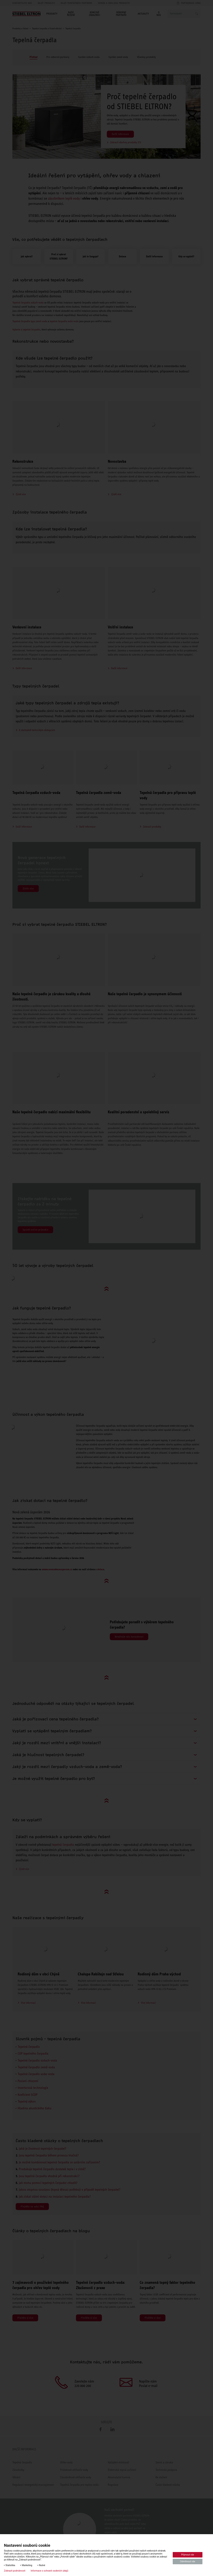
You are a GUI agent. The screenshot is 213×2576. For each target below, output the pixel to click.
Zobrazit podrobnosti (14, 2570)
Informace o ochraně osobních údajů (49, 2570)
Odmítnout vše (187, 2561)
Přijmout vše (187, 2554)
